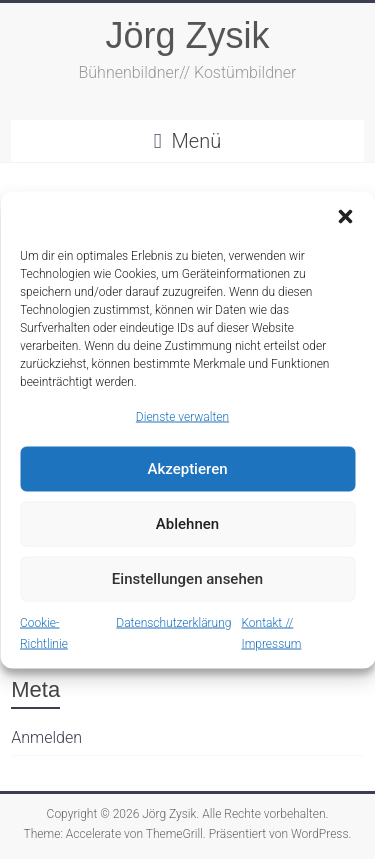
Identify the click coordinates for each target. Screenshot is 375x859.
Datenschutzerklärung (173, 622)
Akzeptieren (187, 469)
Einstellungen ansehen (187, 579)
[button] (345, 216)
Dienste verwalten (182, 416)
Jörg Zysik (187, 35)
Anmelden (46, 737)
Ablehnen (187, 524)
